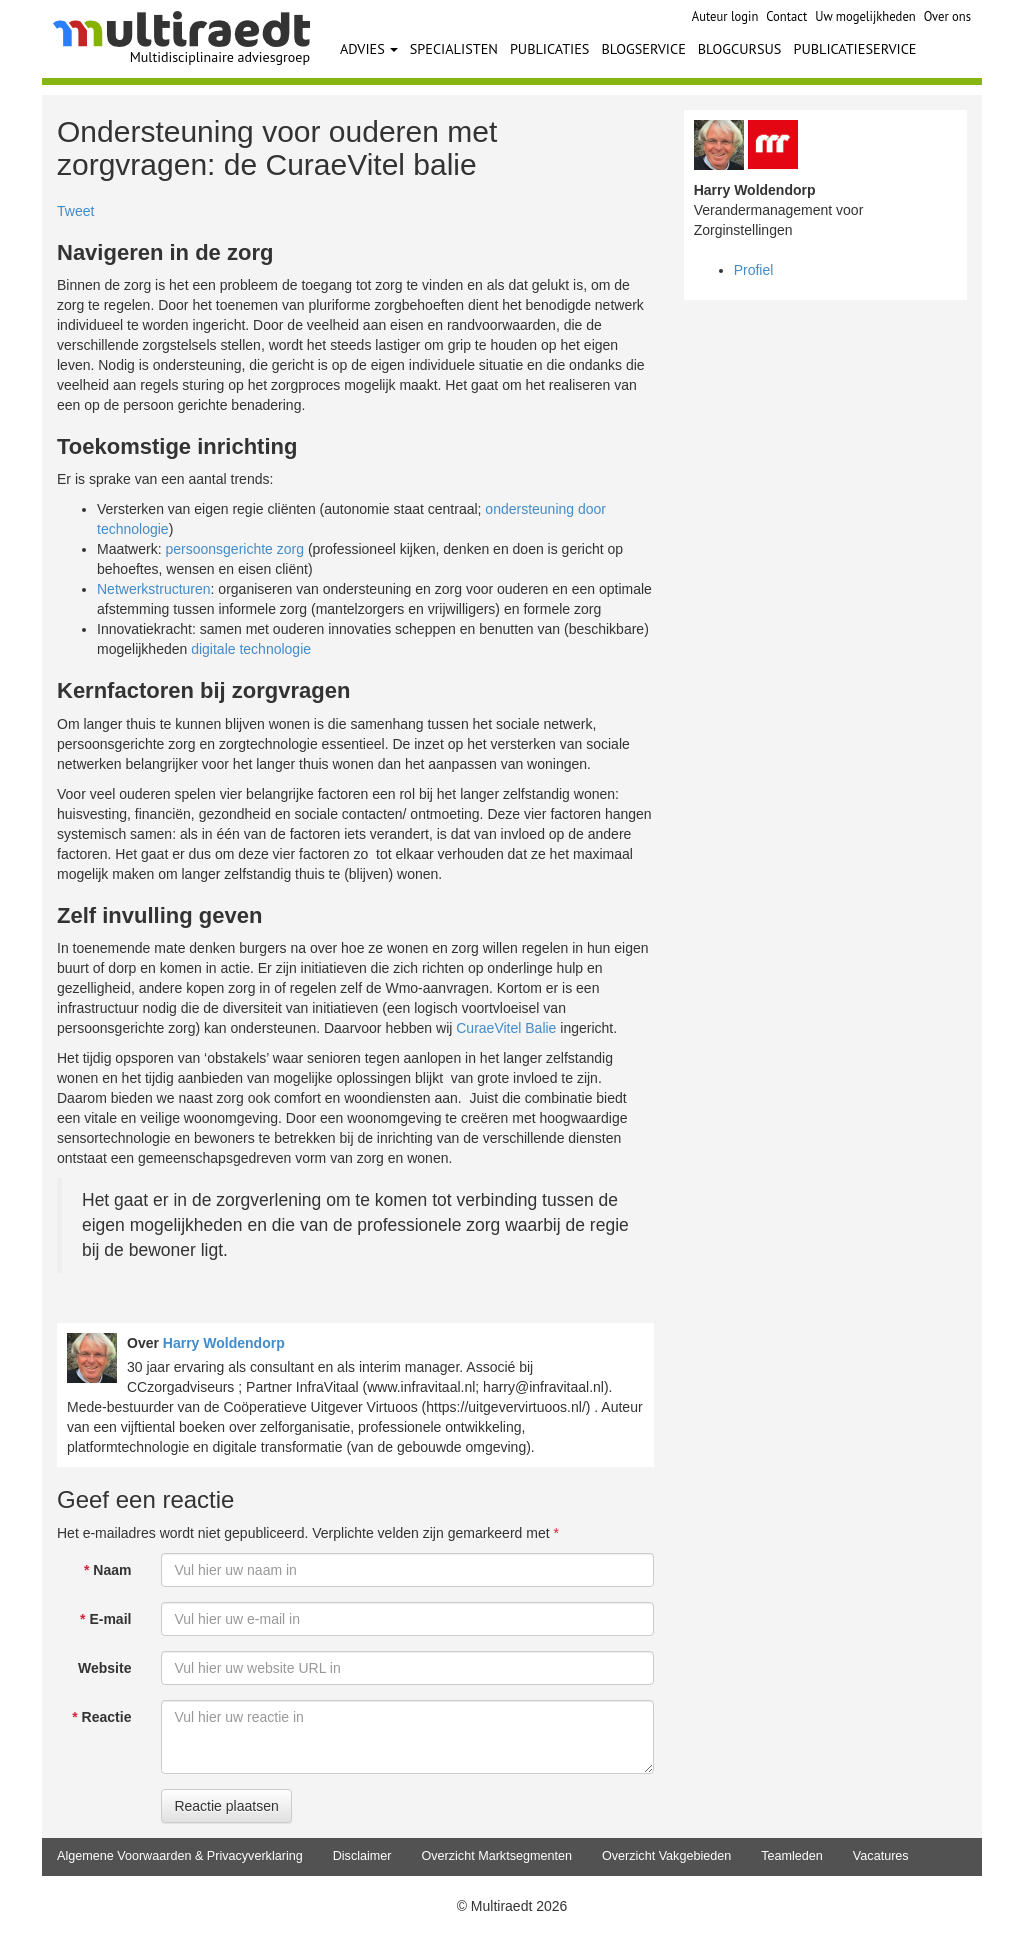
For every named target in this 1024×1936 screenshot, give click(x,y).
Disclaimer (362, 1856)
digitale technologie (251, 649)
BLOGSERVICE (643, 48)
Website (104, 1668)
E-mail (105, 1619)
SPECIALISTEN (454, 48)
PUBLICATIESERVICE (854, 48)
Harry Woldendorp (224, 1343)
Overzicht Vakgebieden (666, 1856)
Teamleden (792, 1856)
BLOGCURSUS (740, 48)
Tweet (75, 211)
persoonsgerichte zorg (234, 549)
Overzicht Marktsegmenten (496, 1856)
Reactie (101, 1717)
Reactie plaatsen (226, 1806)
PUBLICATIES (550, 48)
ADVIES (369, 48)
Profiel (754, 270)
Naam (107, 1570)
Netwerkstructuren (154, 589)
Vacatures (881, 1856)
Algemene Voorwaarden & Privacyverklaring (180, 1856)
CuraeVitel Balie (506, 1028)
